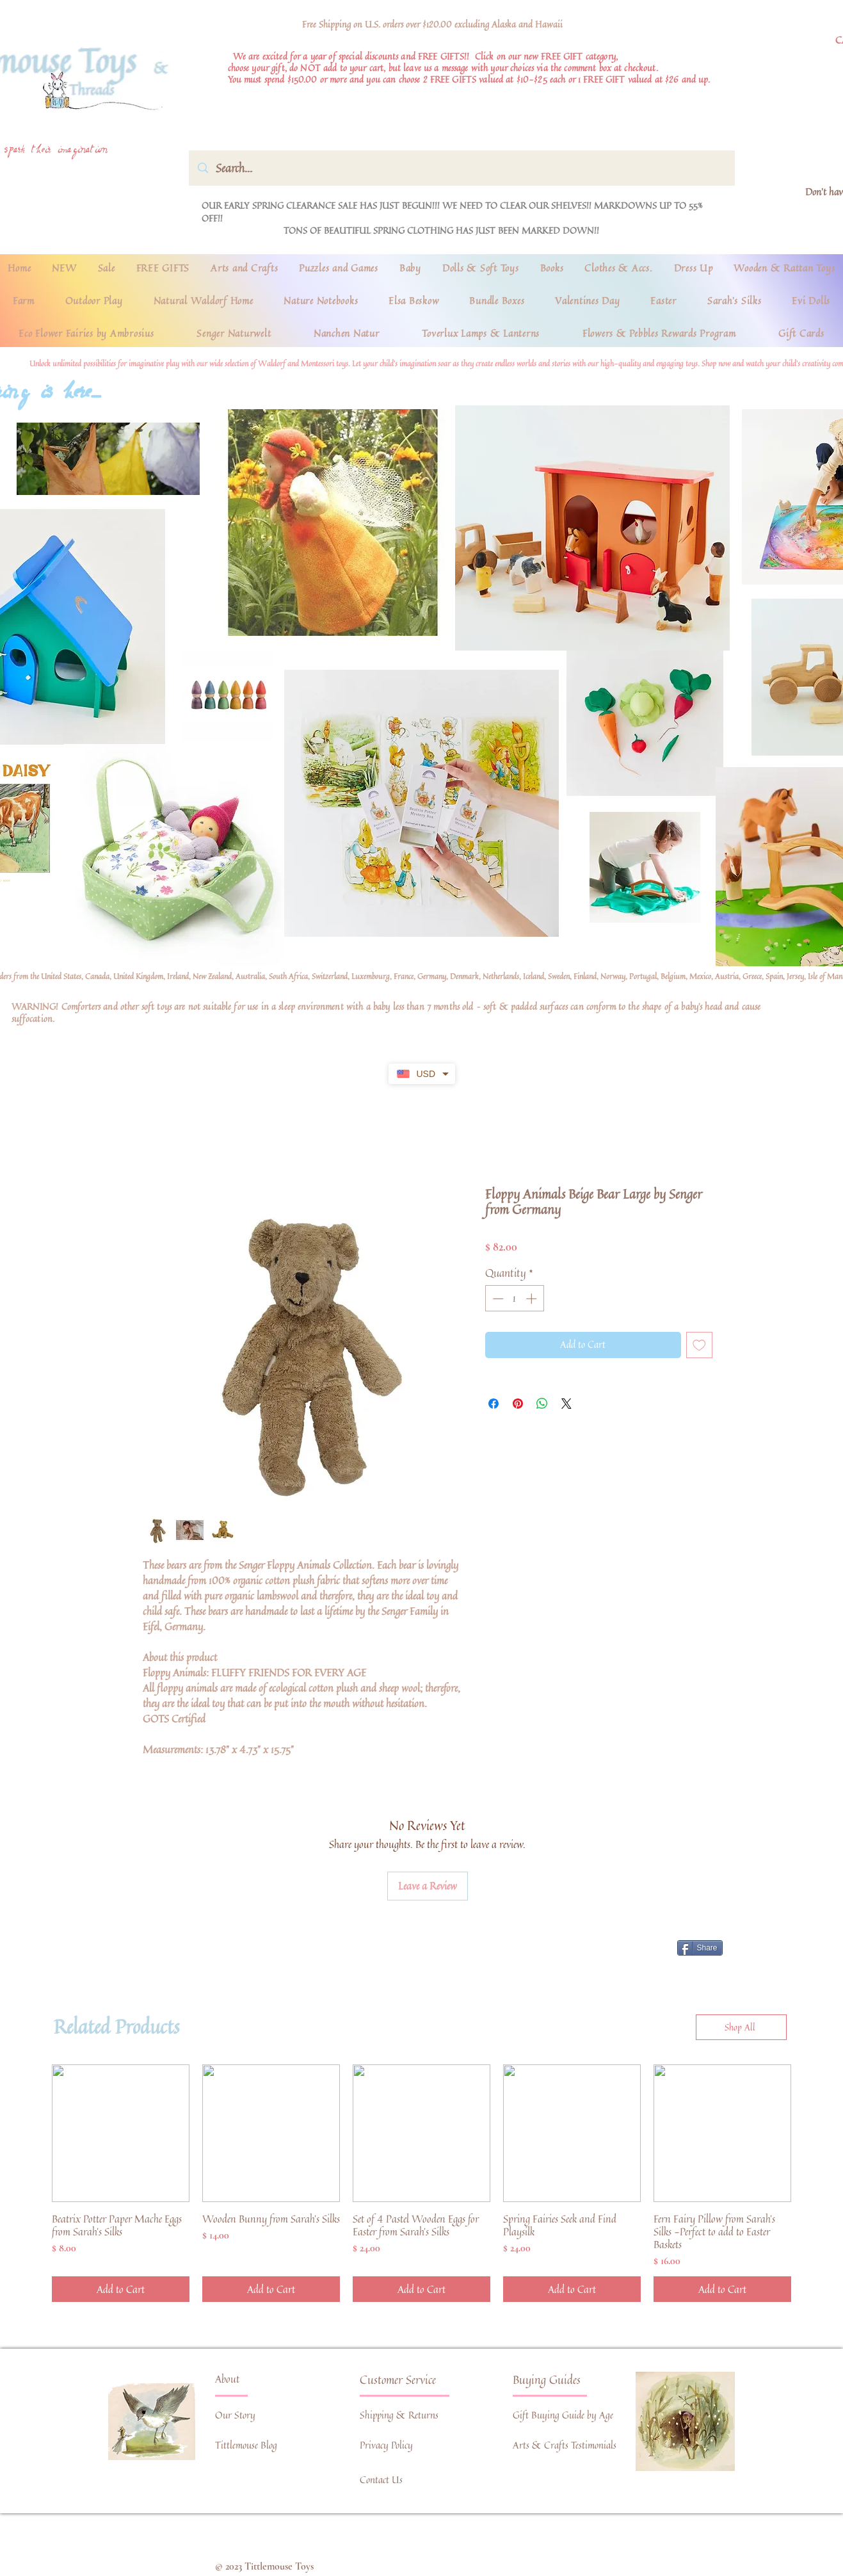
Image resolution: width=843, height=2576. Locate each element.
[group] (421, 2183)
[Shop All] (741, 2027)
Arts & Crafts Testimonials (564, 2445)
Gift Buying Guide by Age (563, 2415)
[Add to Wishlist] (699, 1345)
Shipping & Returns (399, 2415)
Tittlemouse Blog (246, 2445)
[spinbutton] (514, 1298)
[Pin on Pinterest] (518, 1403)
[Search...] (462, 168)
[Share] (700, 1948)
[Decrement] (496, 1298)
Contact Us (381, 2479)
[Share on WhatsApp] (542, 1403)
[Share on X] (566, 1403)
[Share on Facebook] (493, 1403)
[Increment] (532, 1298)
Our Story (235, 2415)
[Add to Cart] (120, 2289)
